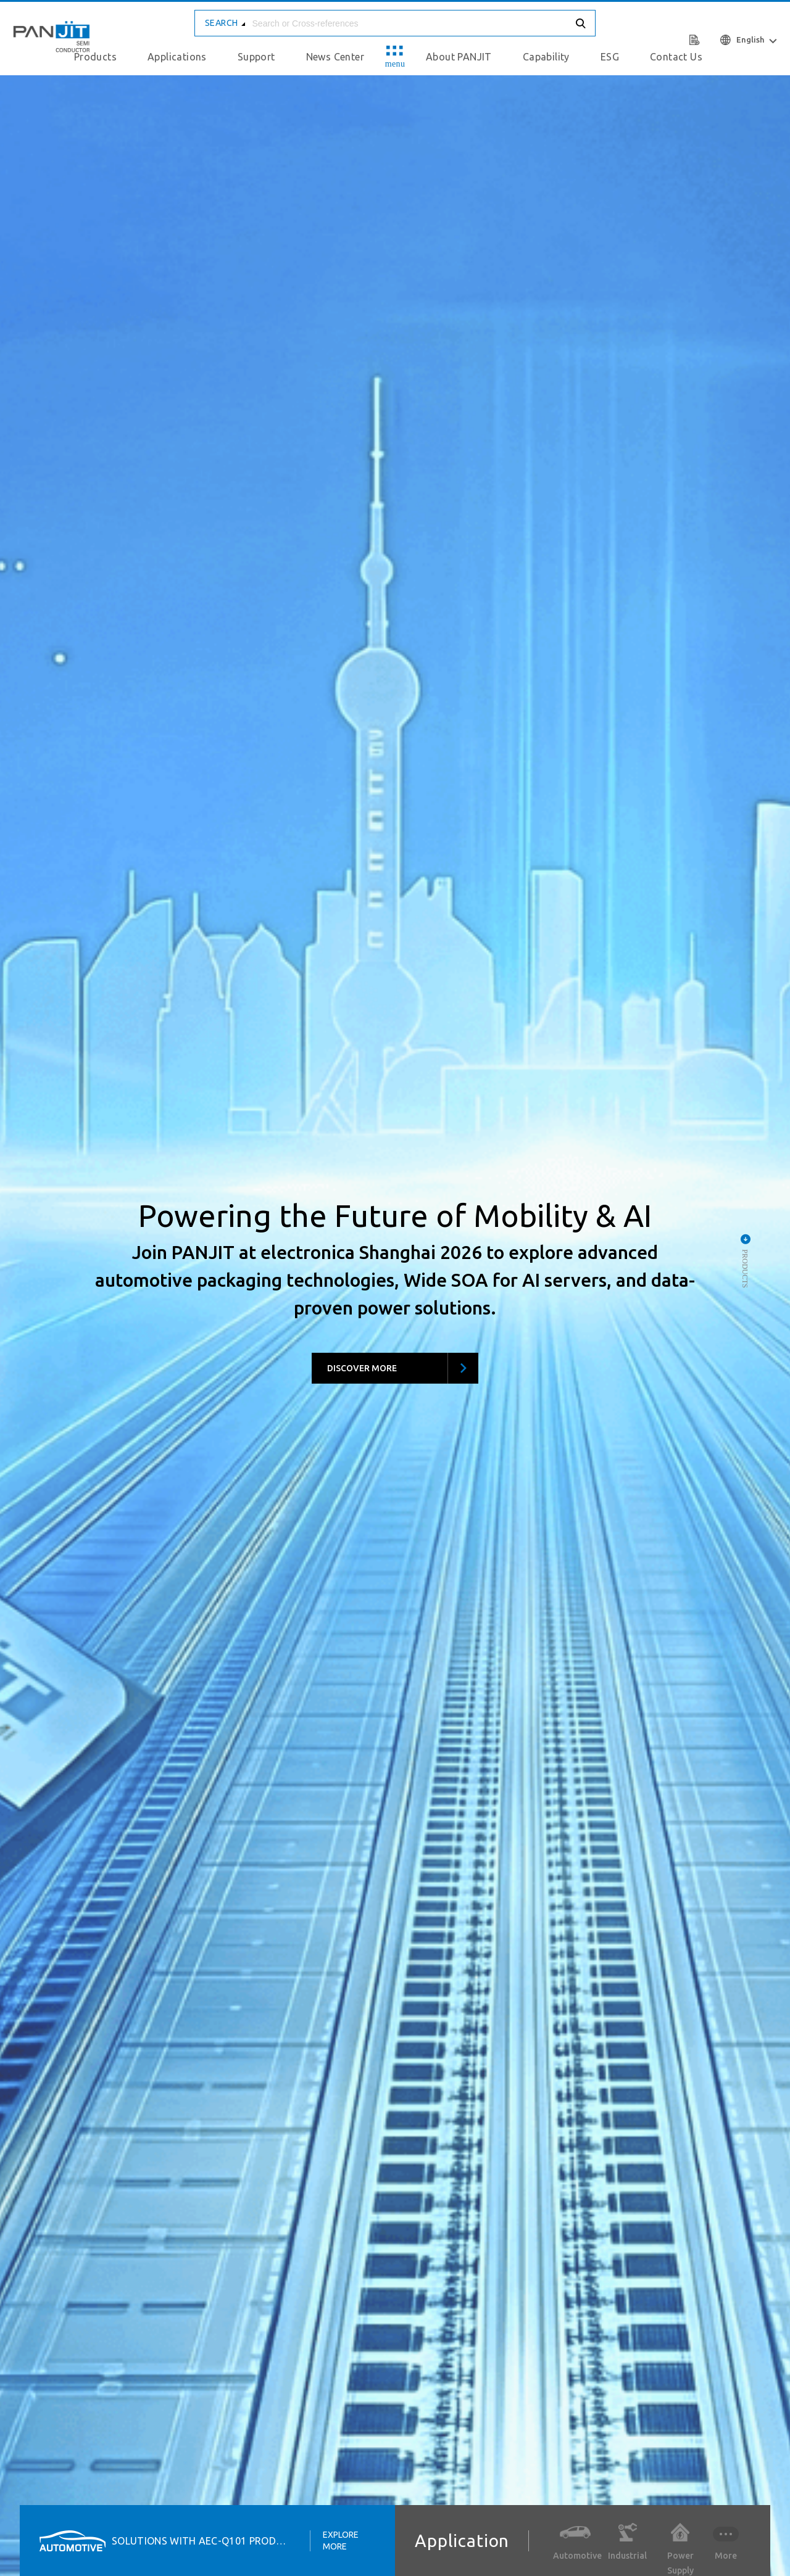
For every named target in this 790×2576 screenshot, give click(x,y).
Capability (546, 56)
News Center (335, 56)
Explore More (341, 2540)
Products (95, 56)
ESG (610, 56)
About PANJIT (459, 56)
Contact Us (676, 56)
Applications (177, 56)
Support (256, 56)
